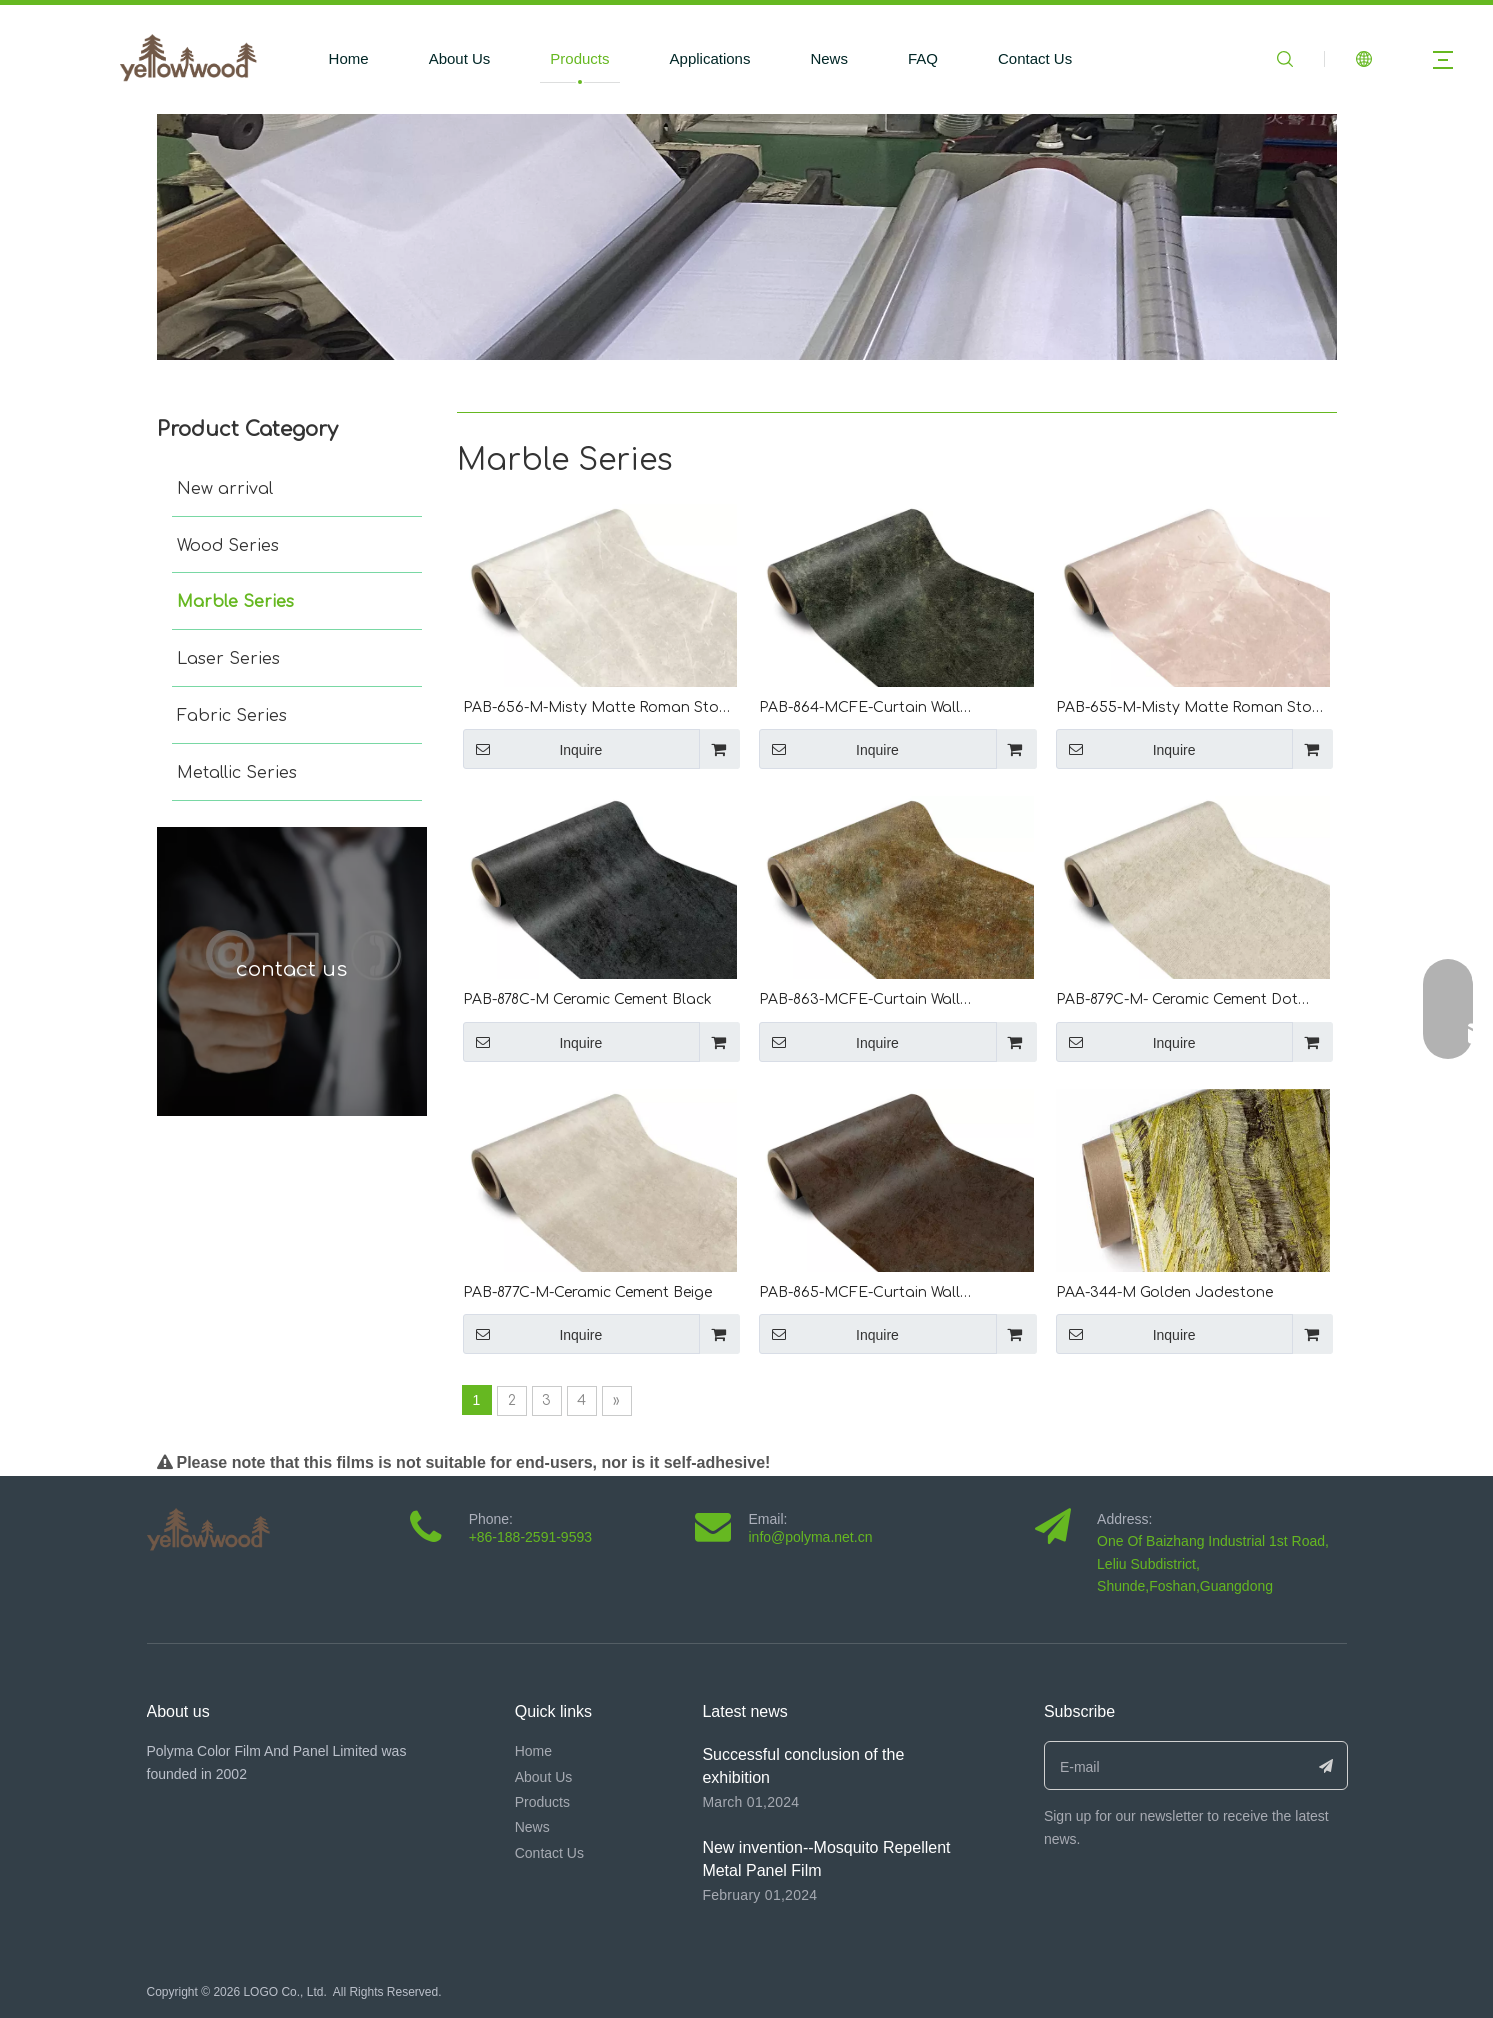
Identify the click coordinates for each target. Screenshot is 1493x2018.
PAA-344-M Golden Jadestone (1164, 1292)
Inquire (533, 749)
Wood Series (228, 546)
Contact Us (1035, 58)
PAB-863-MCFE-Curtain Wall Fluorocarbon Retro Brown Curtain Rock (883, 1001)
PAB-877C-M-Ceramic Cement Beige (587, 1292)
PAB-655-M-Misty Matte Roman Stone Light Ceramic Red (1192, 709)
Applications (710, 58)
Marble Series (235, 602)
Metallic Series (237, 773)
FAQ (923, 58)
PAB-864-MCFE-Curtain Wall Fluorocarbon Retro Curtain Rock (878, 709)
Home (349, 58)
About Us (460, 58)
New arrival (225, 489)
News (829, 58)
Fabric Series (232, 716)
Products (579, 58)
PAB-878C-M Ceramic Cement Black (587, 999)
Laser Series (228, 659)
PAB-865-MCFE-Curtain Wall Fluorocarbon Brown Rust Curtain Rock (880, 1294)
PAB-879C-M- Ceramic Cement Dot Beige (1177, 1001)
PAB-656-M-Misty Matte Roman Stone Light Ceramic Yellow (599, 709)
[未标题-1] (747, 237)
